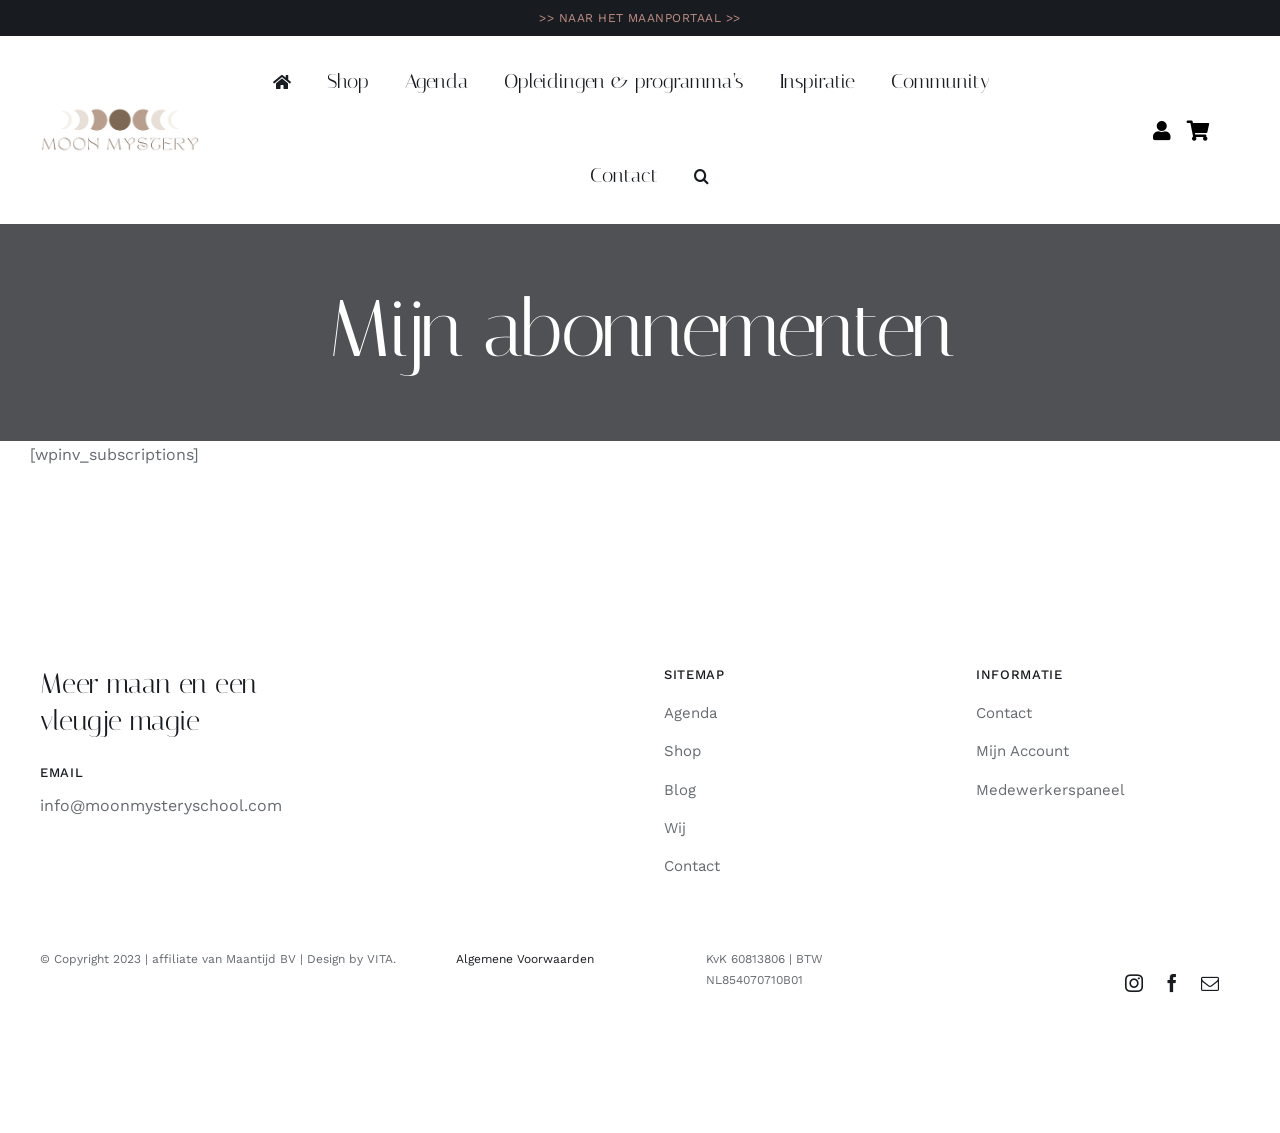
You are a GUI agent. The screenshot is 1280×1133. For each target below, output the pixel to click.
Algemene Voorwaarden (525, 959)
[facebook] (1172, 983)
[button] (701, 177)
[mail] (1210, 983)
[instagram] (1134, 983)
